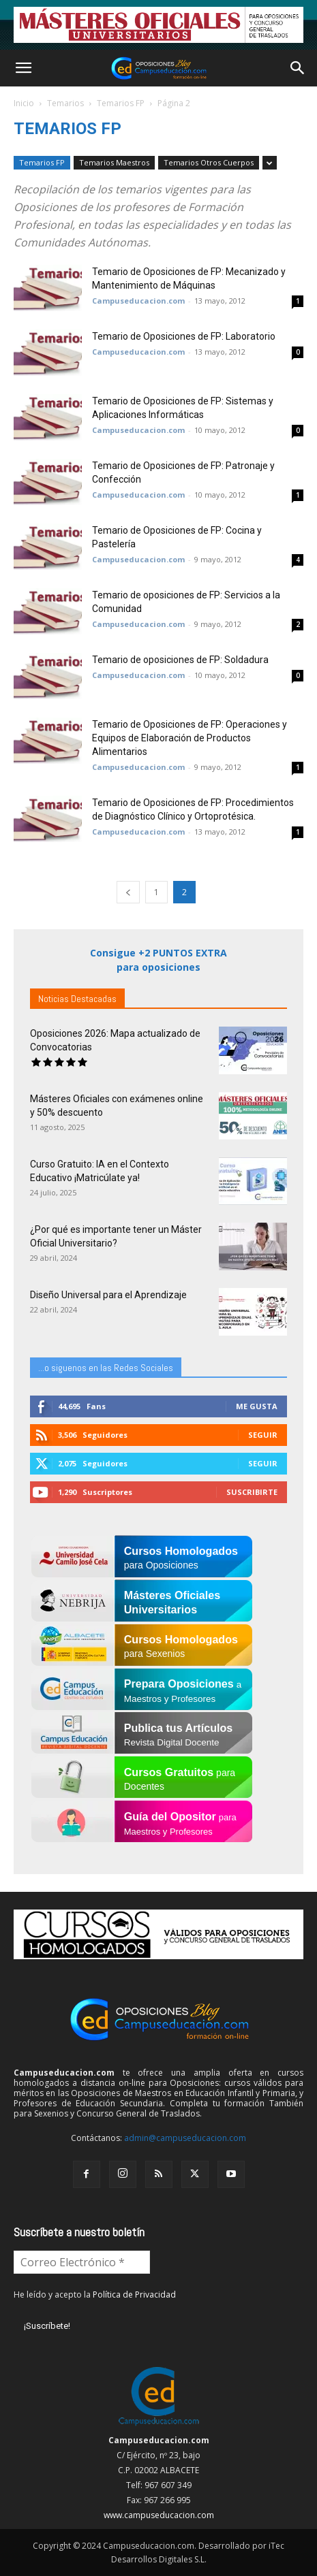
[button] (23, 68)
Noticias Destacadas (77, 999)
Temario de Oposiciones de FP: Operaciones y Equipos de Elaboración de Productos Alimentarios (189, 738)
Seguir (262, 1435)
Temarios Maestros (114, 162)
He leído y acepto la (95, 2294)
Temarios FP (121, 103)
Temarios (65, 103)
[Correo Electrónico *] (82, 2262)
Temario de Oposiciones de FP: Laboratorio (183, 336)
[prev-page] (128, 892)
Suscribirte (251, 1492)
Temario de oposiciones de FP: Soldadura (180, 659)
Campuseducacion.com (138, 300)
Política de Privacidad (134, 2294)
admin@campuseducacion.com (185, 2138)
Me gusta (256, 1406)
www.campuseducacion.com (159, 2515)
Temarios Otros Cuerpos (209, 162)
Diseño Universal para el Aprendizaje (108, 1294)
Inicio (24, 103)
